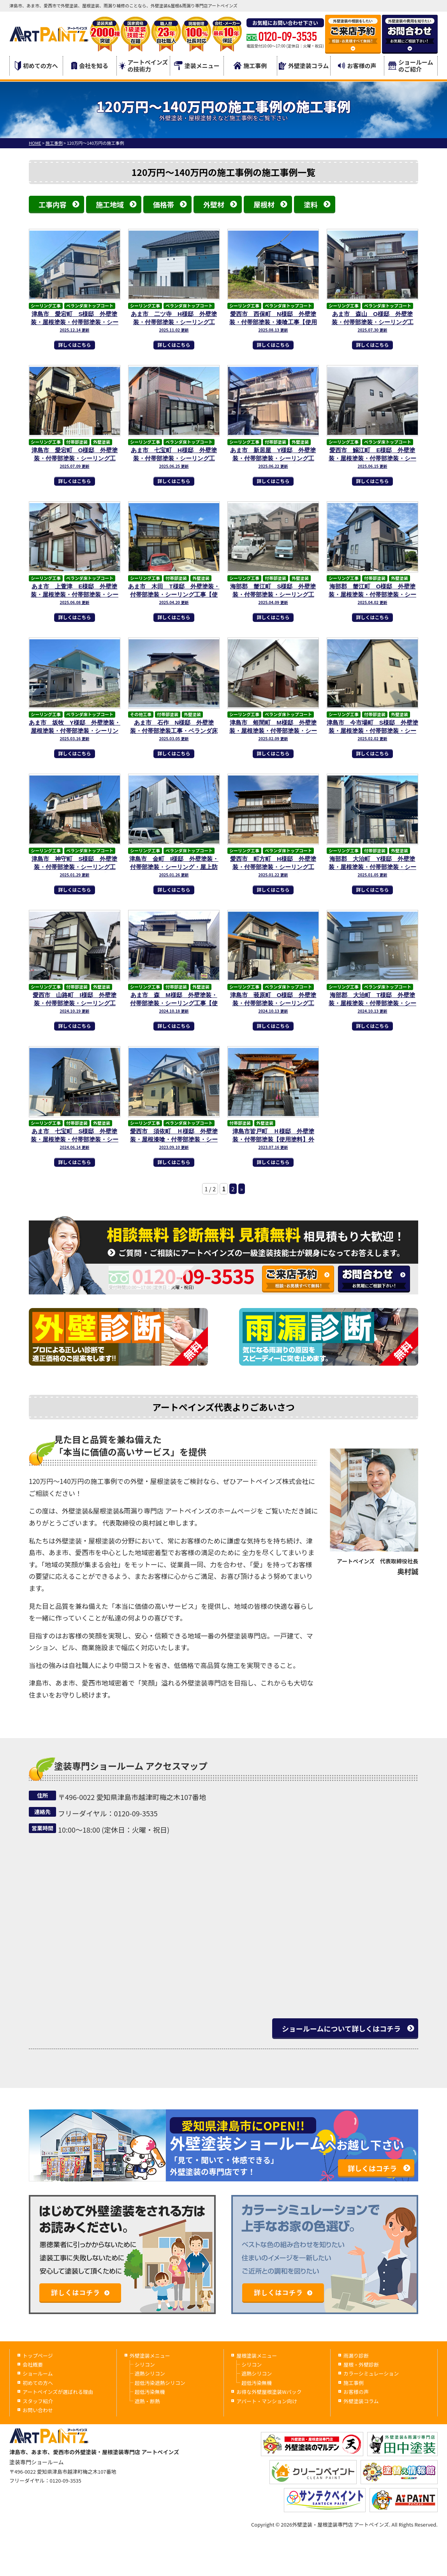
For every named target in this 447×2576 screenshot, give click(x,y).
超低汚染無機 (150, 2391)
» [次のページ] (241, 1189)
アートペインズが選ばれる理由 (58, 2391)
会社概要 (33, 2364)
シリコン (145, 2364)
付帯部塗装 (77, 442)
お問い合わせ (38, 2410)
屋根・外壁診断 (361, 2364)
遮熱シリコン (150, 2373)
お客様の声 (357, 65)
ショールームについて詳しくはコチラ (341, 2028)
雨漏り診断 (356, 2355)
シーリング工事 (46, 306)
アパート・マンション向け (266, 2401)
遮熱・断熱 (147, 2401)
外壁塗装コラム (304, 65)
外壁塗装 (101, 442)
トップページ (38, 2355)
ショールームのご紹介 (410, 65)
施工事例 (250, 65)
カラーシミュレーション (371, 2373)
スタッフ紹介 (38, 2401)
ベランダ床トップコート (89, 306)
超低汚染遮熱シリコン (160, 2382)
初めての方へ (36, 65)
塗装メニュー (197, 65)
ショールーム (38, 2373)
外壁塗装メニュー (150, 2355)
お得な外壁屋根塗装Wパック (268, 2391)
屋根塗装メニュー (256, 2355)
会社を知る (89, 65)
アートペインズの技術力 (143, 65)
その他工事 (140, 714)
